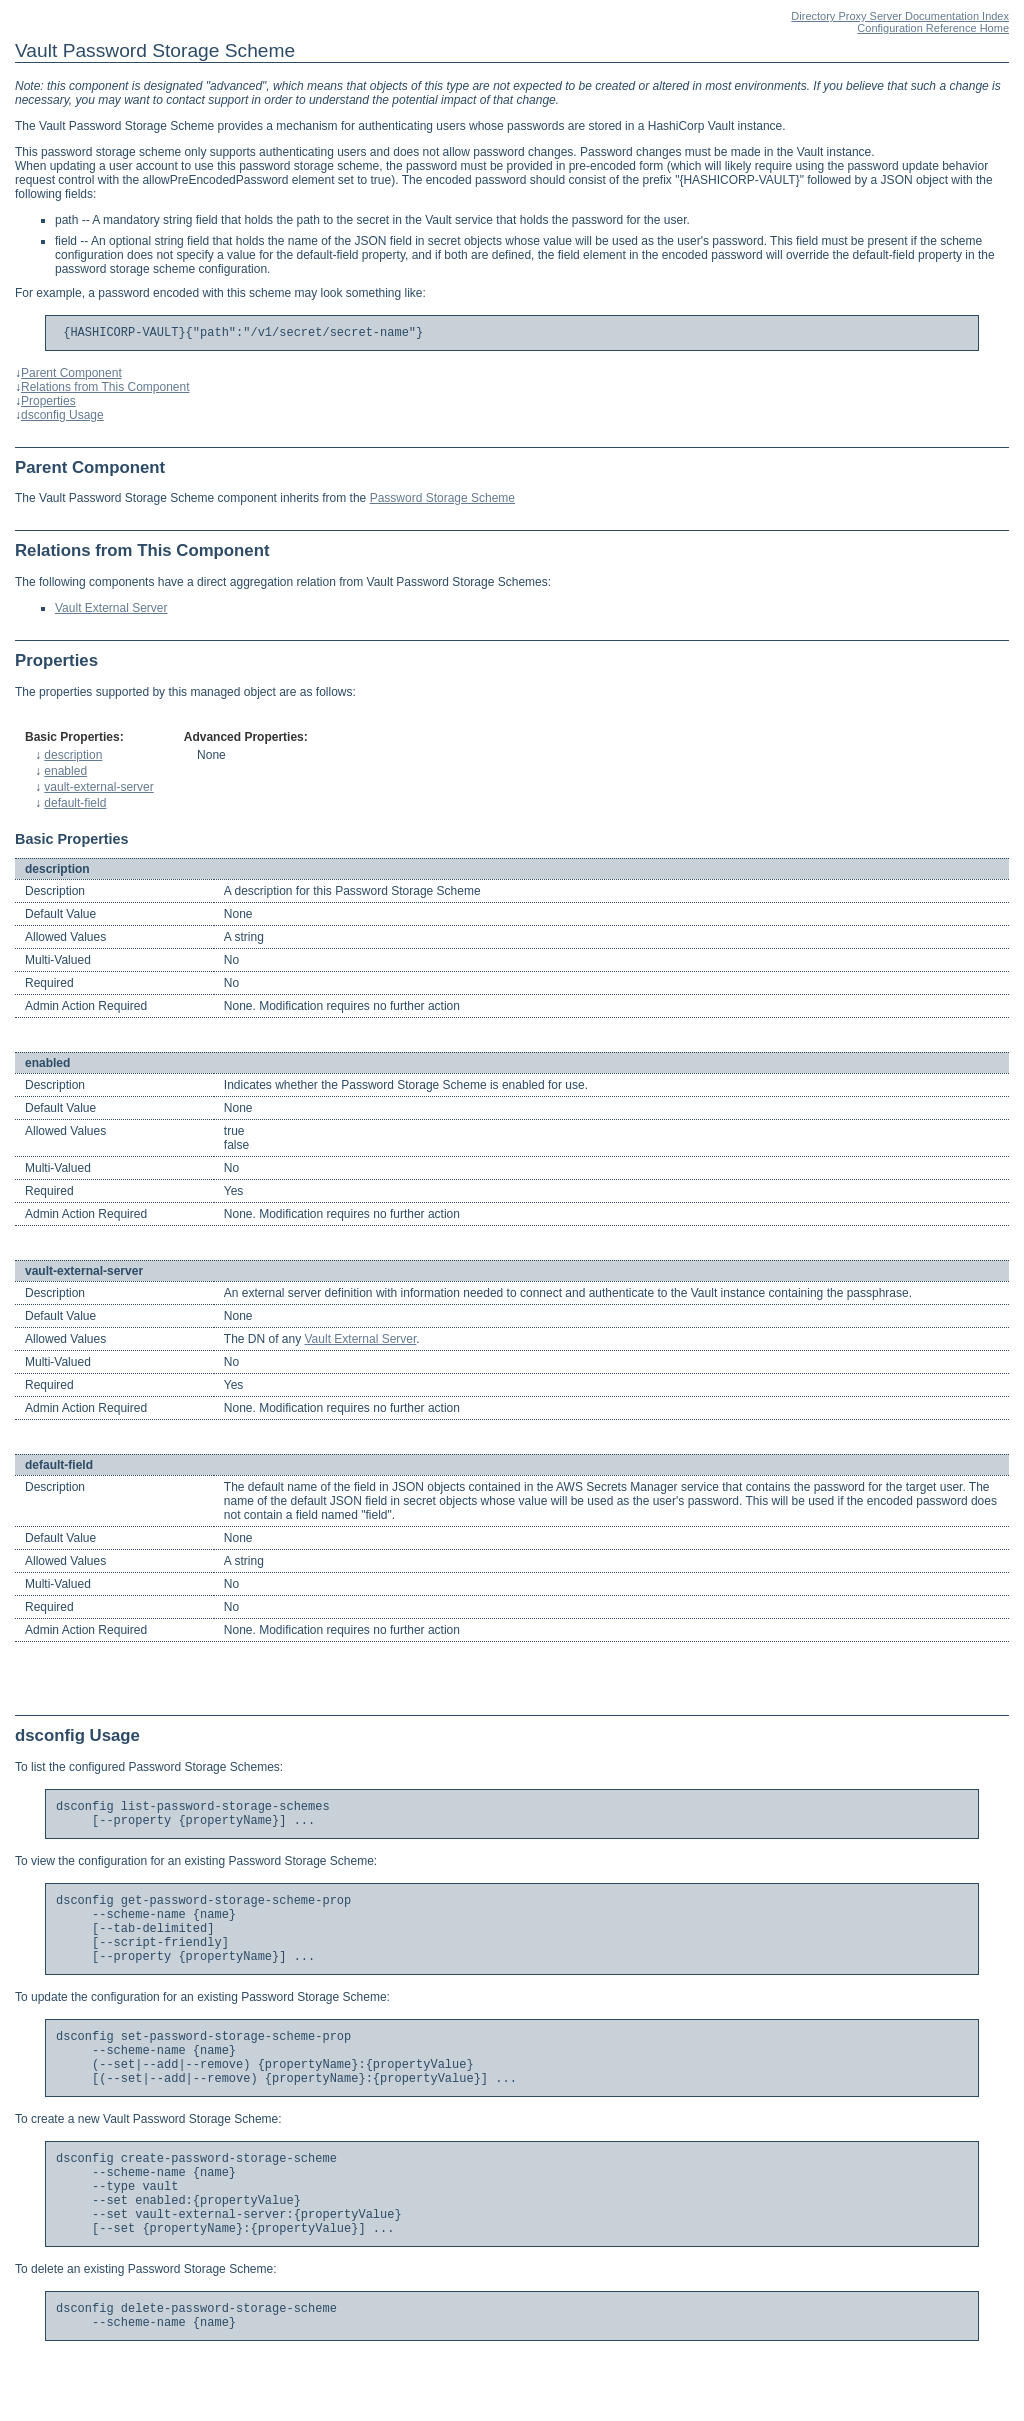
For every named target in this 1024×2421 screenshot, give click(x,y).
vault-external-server (98, 790)
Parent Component (71, 376)
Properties (48, 404)
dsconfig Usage (62, 418)
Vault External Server (111, 611)
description (73, 758)
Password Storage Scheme (442, 501)
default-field (75, 806)
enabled (65, 774)
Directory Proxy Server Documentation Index (900, 16)
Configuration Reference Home (933, 28)
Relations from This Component (105, 390)
